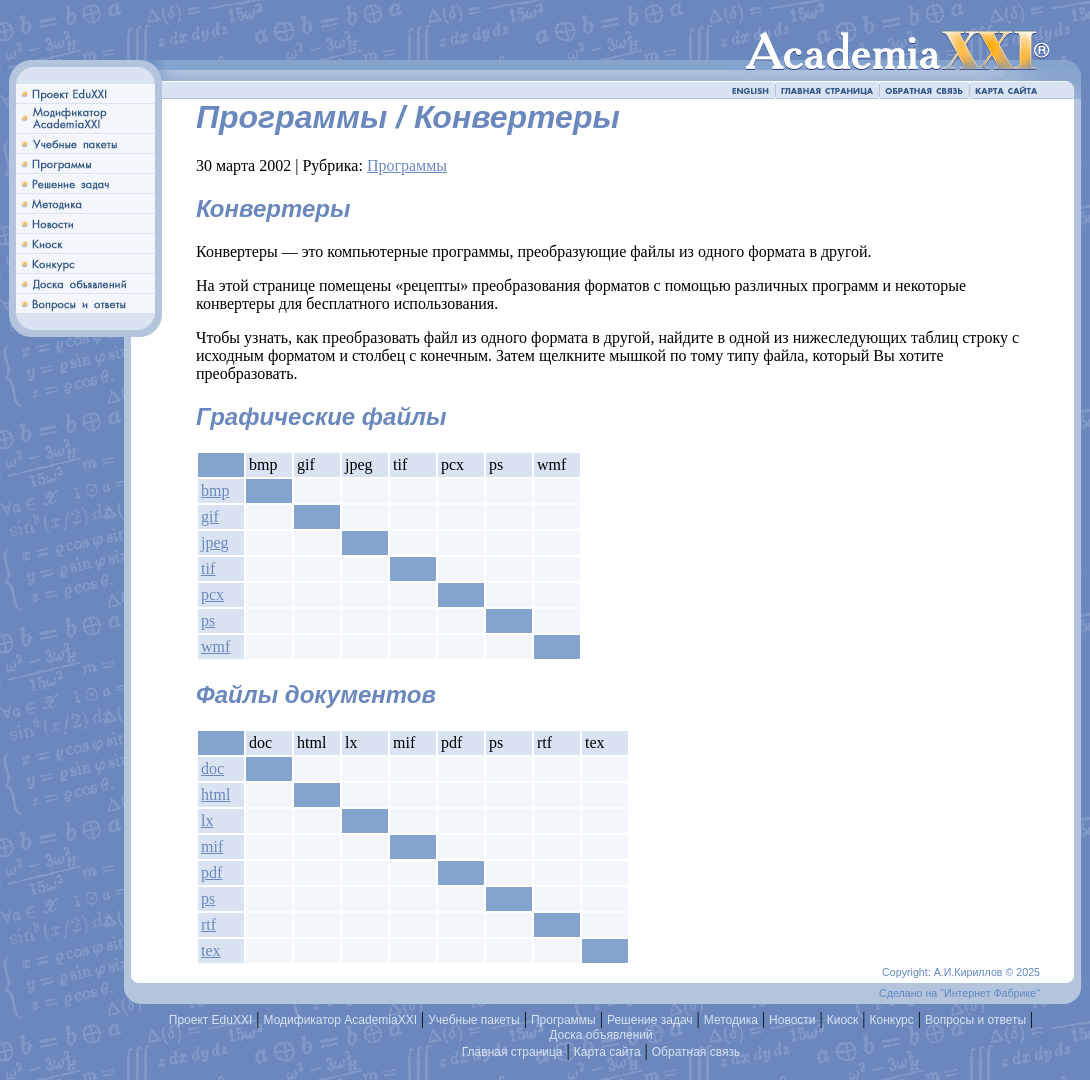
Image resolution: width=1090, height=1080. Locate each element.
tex (211, 950)
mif (212, 846)
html (215, 794)
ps (208, 620)
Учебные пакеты (474, 1020)
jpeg (215, 542)
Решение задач (650, 1020)
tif (208, 568)
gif (210, 516)
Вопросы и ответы (975, 1020)
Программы (407, 165)
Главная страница (512, 1052)
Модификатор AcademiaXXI (341, 1020)
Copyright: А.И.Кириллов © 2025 (961, 972)
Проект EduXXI (211, 1020)
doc (212, 768)
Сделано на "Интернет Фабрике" (959, 993)
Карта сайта (607, 1052)
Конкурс (892, 1020)
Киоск (843, 1020)
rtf (208, 924)
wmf (215, 646)
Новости (792, 1020)
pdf (211, 872)
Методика (731, 1020)
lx (207, 820)
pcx (212, 594)
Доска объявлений (600, 1035)
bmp (215, 490)
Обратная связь (696, 1052)
